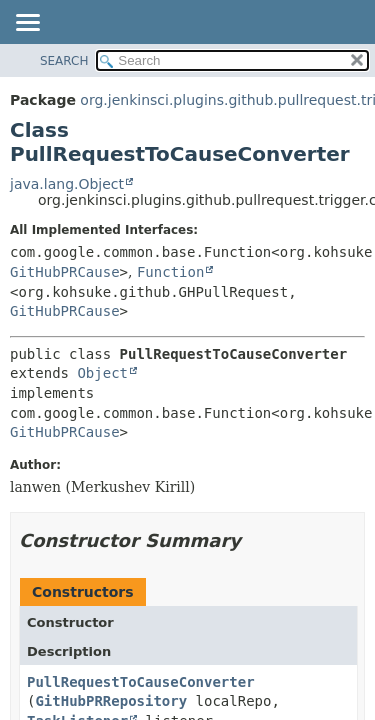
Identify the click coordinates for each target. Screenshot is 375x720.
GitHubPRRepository (111, 701)
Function (170, 272)
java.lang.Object (67, 184)
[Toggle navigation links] (27, 24)
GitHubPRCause (65, 272)
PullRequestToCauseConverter (141, 682)
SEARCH (64, 61)
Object (102, 373)
